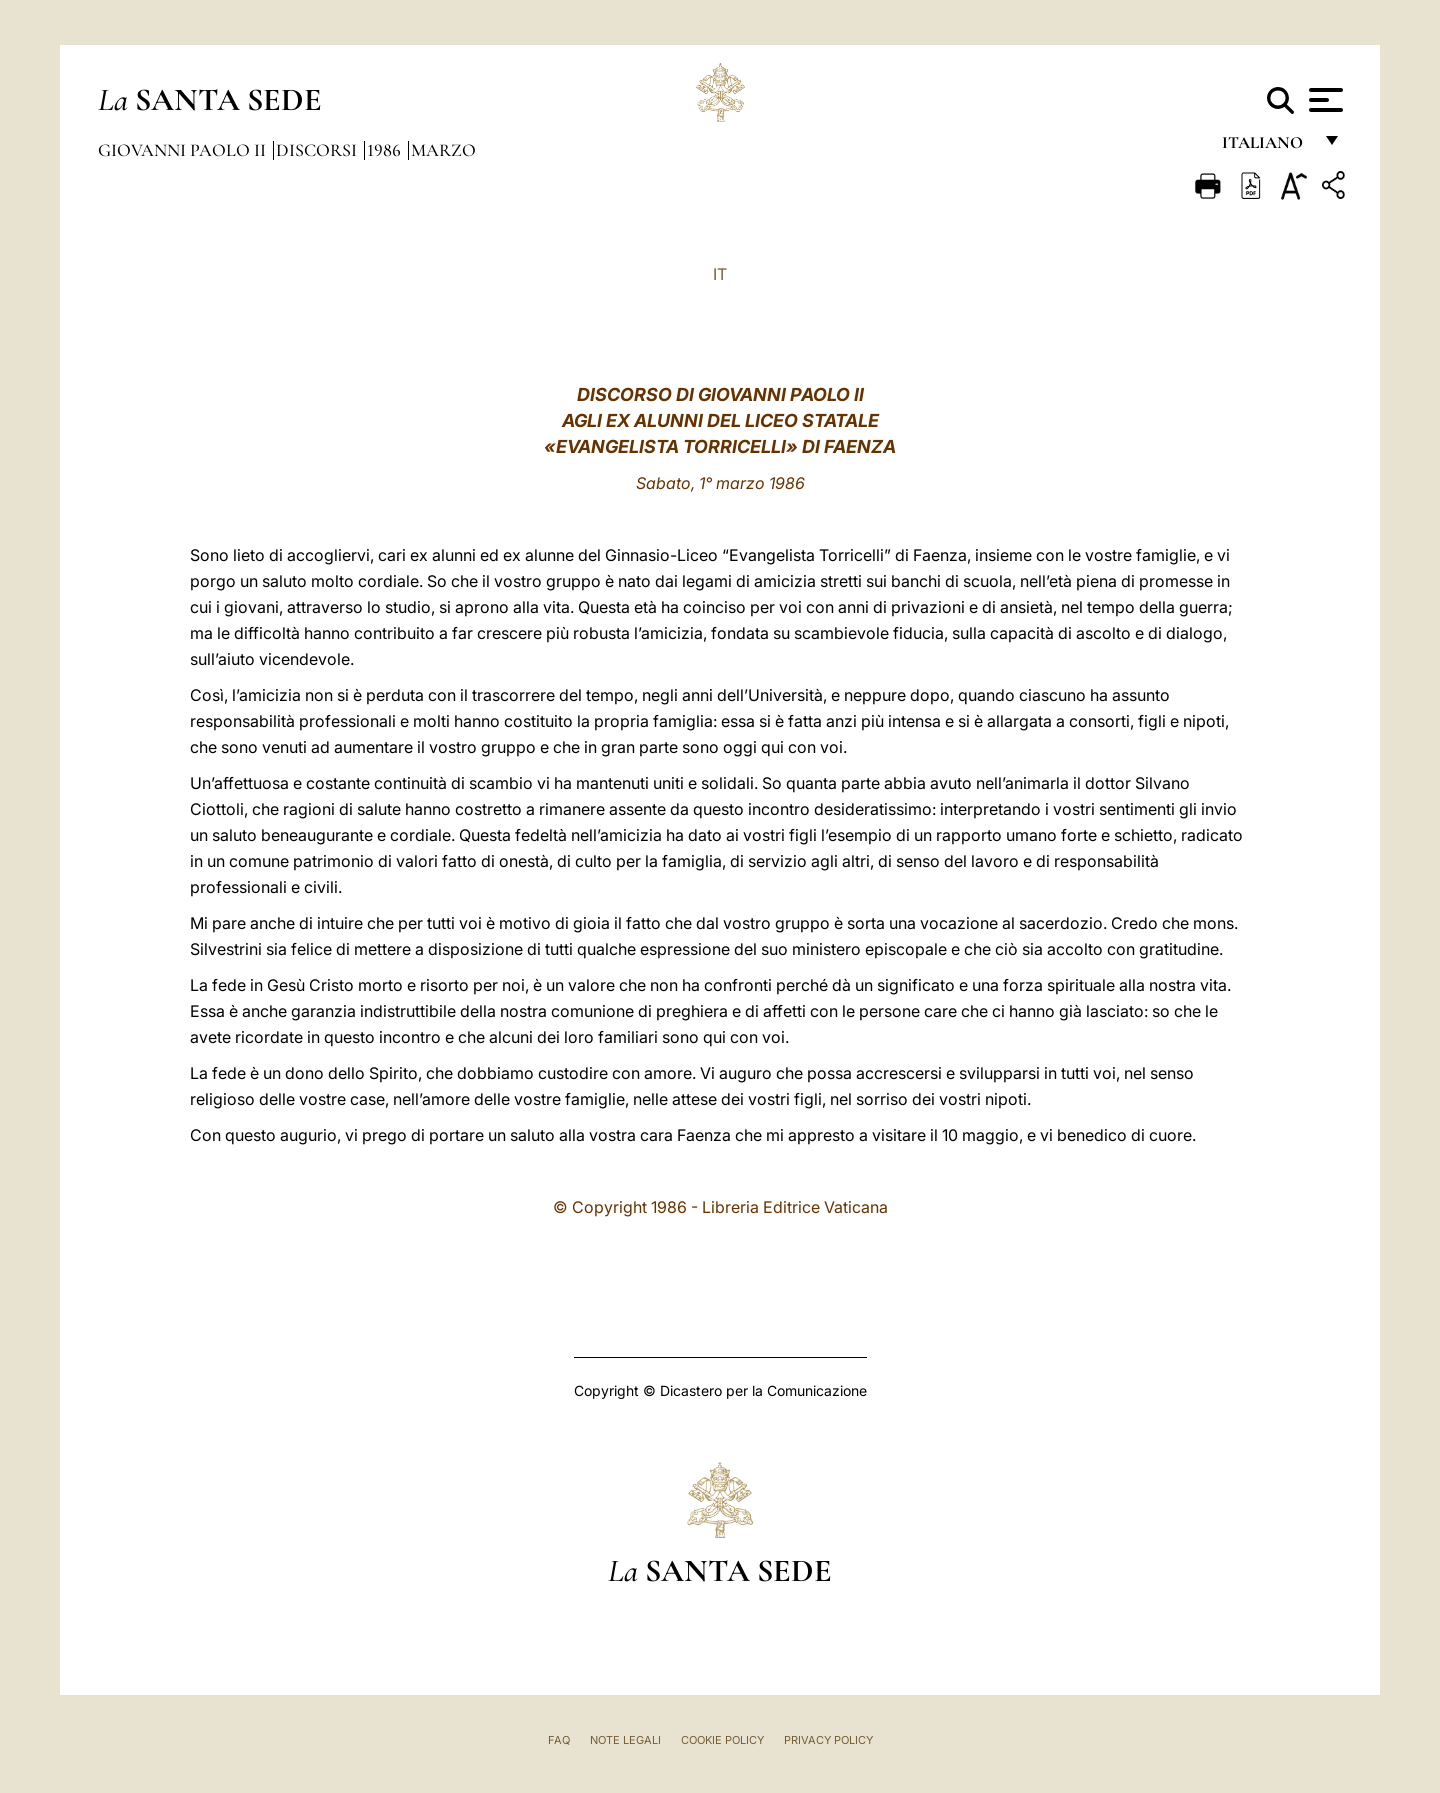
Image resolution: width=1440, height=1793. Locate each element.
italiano (1266, 147)
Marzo (443, 150)
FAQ (559, 1740)
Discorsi (318, 150)
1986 (386, 150)
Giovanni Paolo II (184, 150)
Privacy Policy (828, 1740)
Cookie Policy (722, 1740)
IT (720, 274)
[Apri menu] (1323, 100)
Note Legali (625, 1740)
